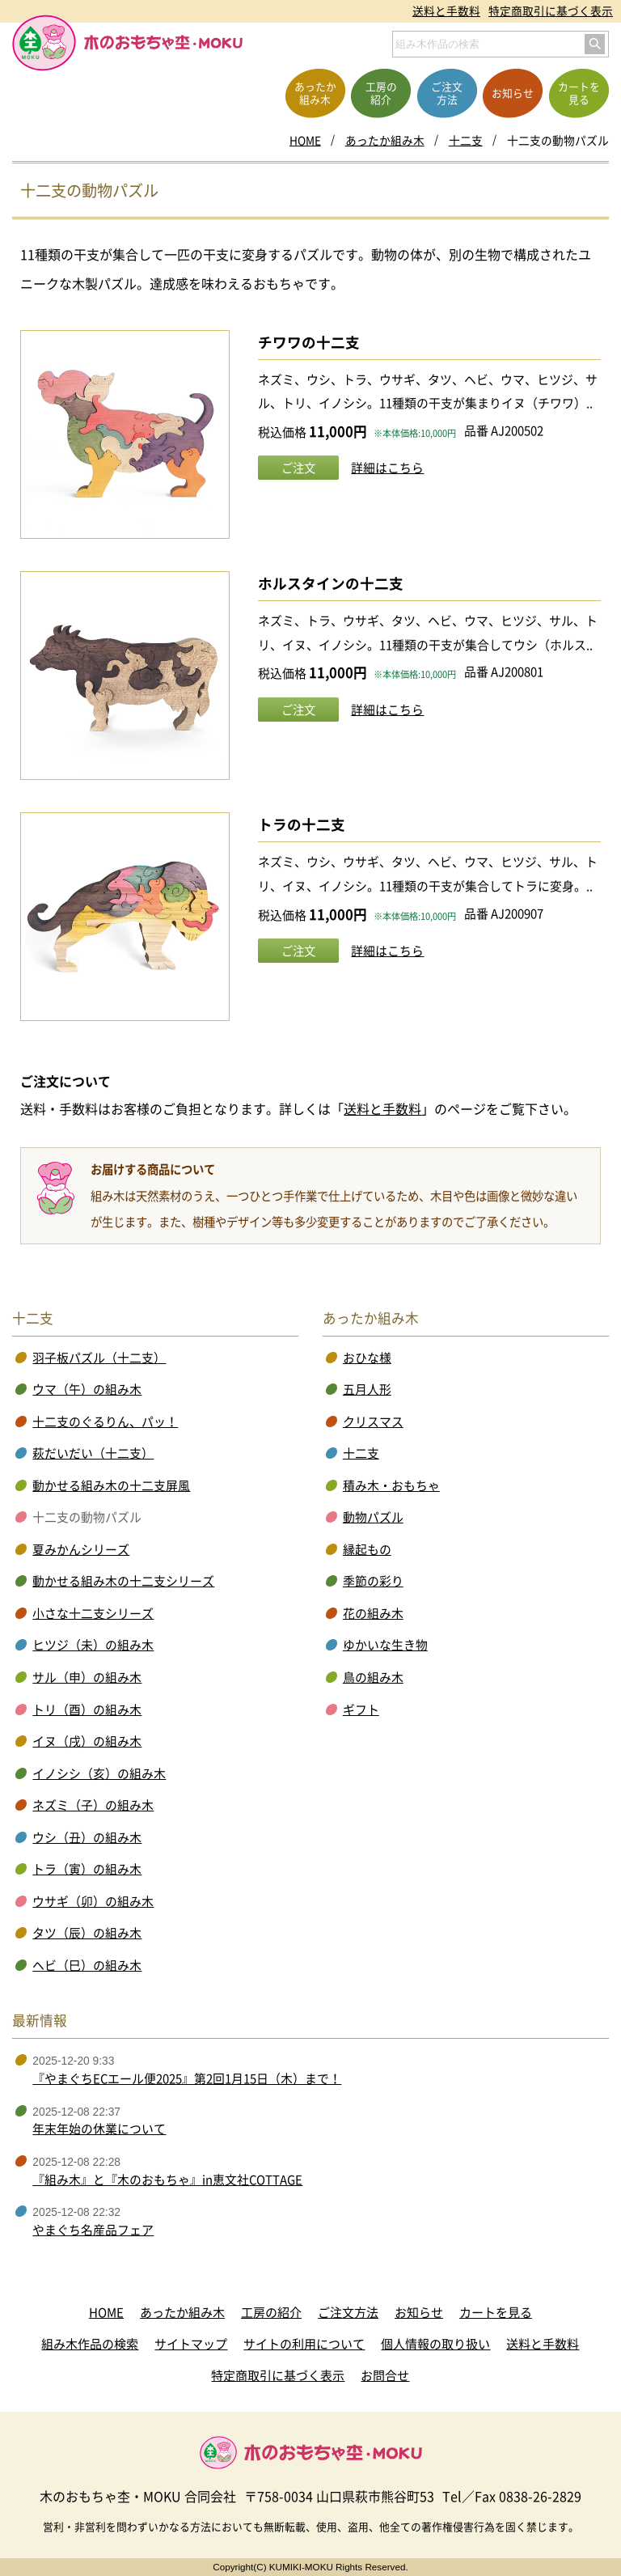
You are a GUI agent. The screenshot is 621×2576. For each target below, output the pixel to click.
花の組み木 (373, 1613)
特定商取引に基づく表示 (550, 10)
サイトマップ (190, 2344)
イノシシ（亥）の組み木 (99, 1773)
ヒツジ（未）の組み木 (93, 1645)
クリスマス (373, 1421)
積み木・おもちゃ (391, 1485)
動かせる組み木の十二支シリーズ (123, 1581)
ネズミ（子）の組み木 (93, 1805)
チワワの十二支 (309, 342)
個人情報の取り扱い (435, 2344)
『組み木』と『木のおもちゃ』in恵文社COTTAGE (167, 2179)
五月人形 (367, 1389)
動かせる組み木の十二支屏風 (111, 1485)
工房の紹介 (271, 2312)
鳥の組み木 (373, 1677)
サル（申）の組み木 (87, 1677)
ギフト (361, 1709)
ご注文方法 (348, 2312)
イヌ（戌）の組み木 (87, 1741)
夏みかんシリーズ (80, 1549)
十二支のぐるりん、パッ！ (105, 1421)
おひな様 (367, 1357)
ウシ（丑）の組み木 (87, 1837)
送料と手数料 (446, 10)
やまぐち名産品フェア (93, 2230)
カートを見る (495, 2312)
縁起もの (367, 1549)
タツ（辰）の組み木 (87, 1933)
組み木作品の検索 (89, 2344)
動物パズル (373, 1517)
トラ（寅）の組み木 (87, 1869)
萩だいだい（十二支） (93, 1453)
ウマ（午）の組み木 (87, 1389)
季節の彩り (373, 1581)
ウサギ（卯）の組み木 (93, 1901)
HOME (305, 140)
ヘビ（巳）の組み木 (87, 1965)
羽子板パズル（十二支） (99, 1357)
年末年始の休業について (99, 2128)
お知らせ (419, 2312)
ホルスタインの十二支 (330, 583)
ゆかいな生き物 (385, 1645)
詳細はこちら (387, 468)
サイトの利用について (304, 2344)
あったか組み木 (385, 140)
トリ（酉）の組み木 (87, 1709)
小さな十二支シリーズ (93, 1613)
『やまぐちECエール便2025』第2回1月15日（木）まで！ (186, 2078)
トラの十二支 (301, 824)
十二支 (466, 140)
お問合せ (385, 2375)
